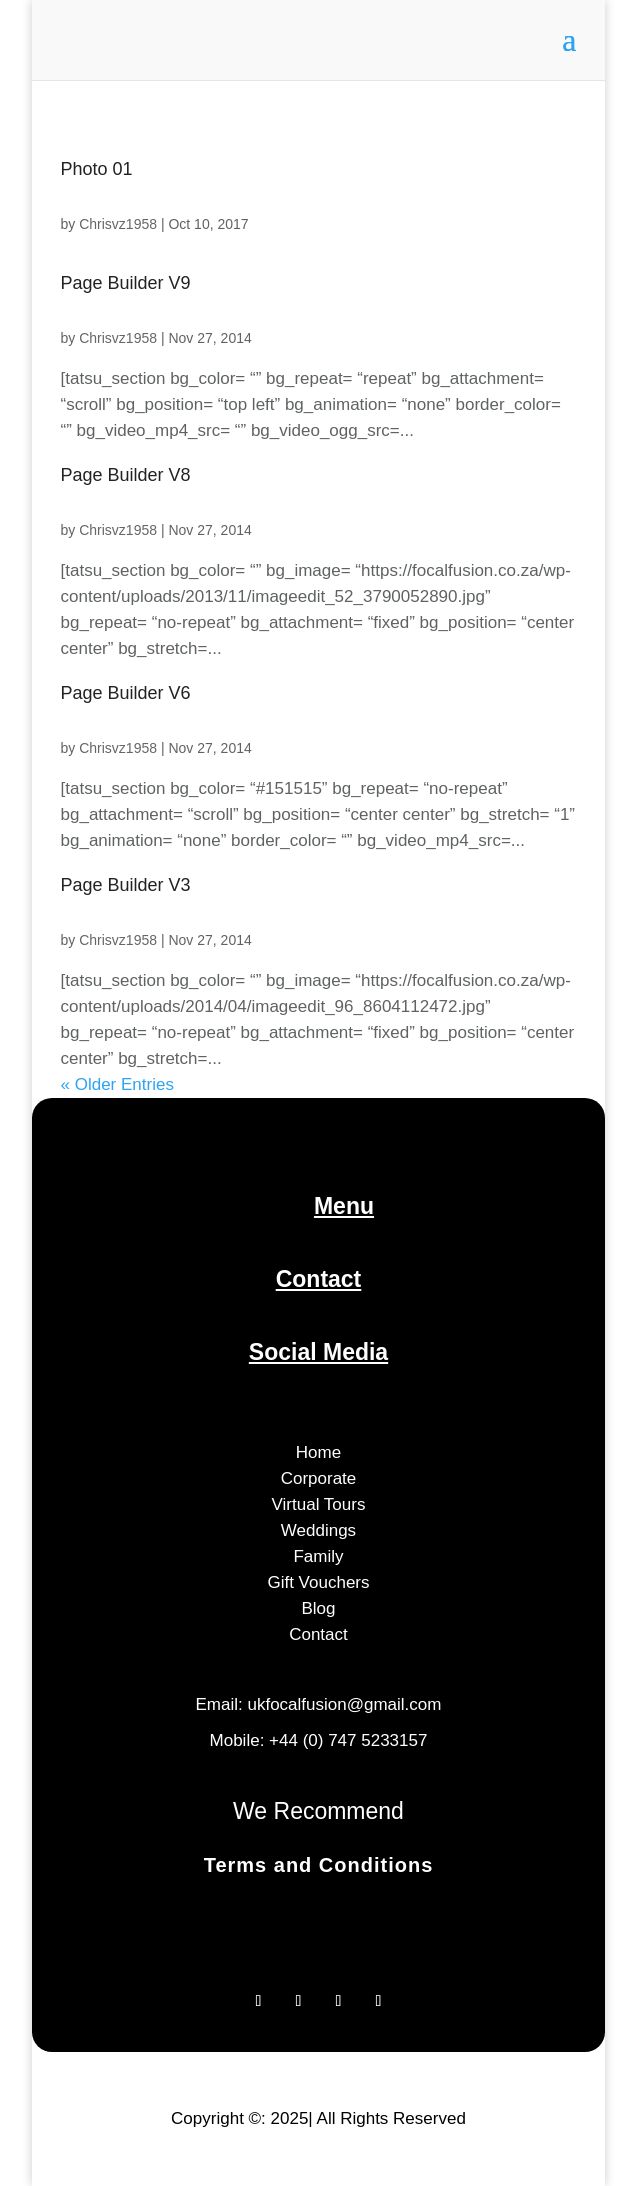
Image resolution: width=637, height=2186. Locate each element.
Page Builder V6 (126, 693)
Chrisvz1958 (118, 224)
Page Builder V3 (126, 885)
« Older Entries (117, 1084)
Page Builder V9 (126, 283)
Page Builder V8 (126, 475)
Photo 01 (97, 169)
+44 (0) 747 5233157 (348, 1740)
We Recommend (318, 1811)
